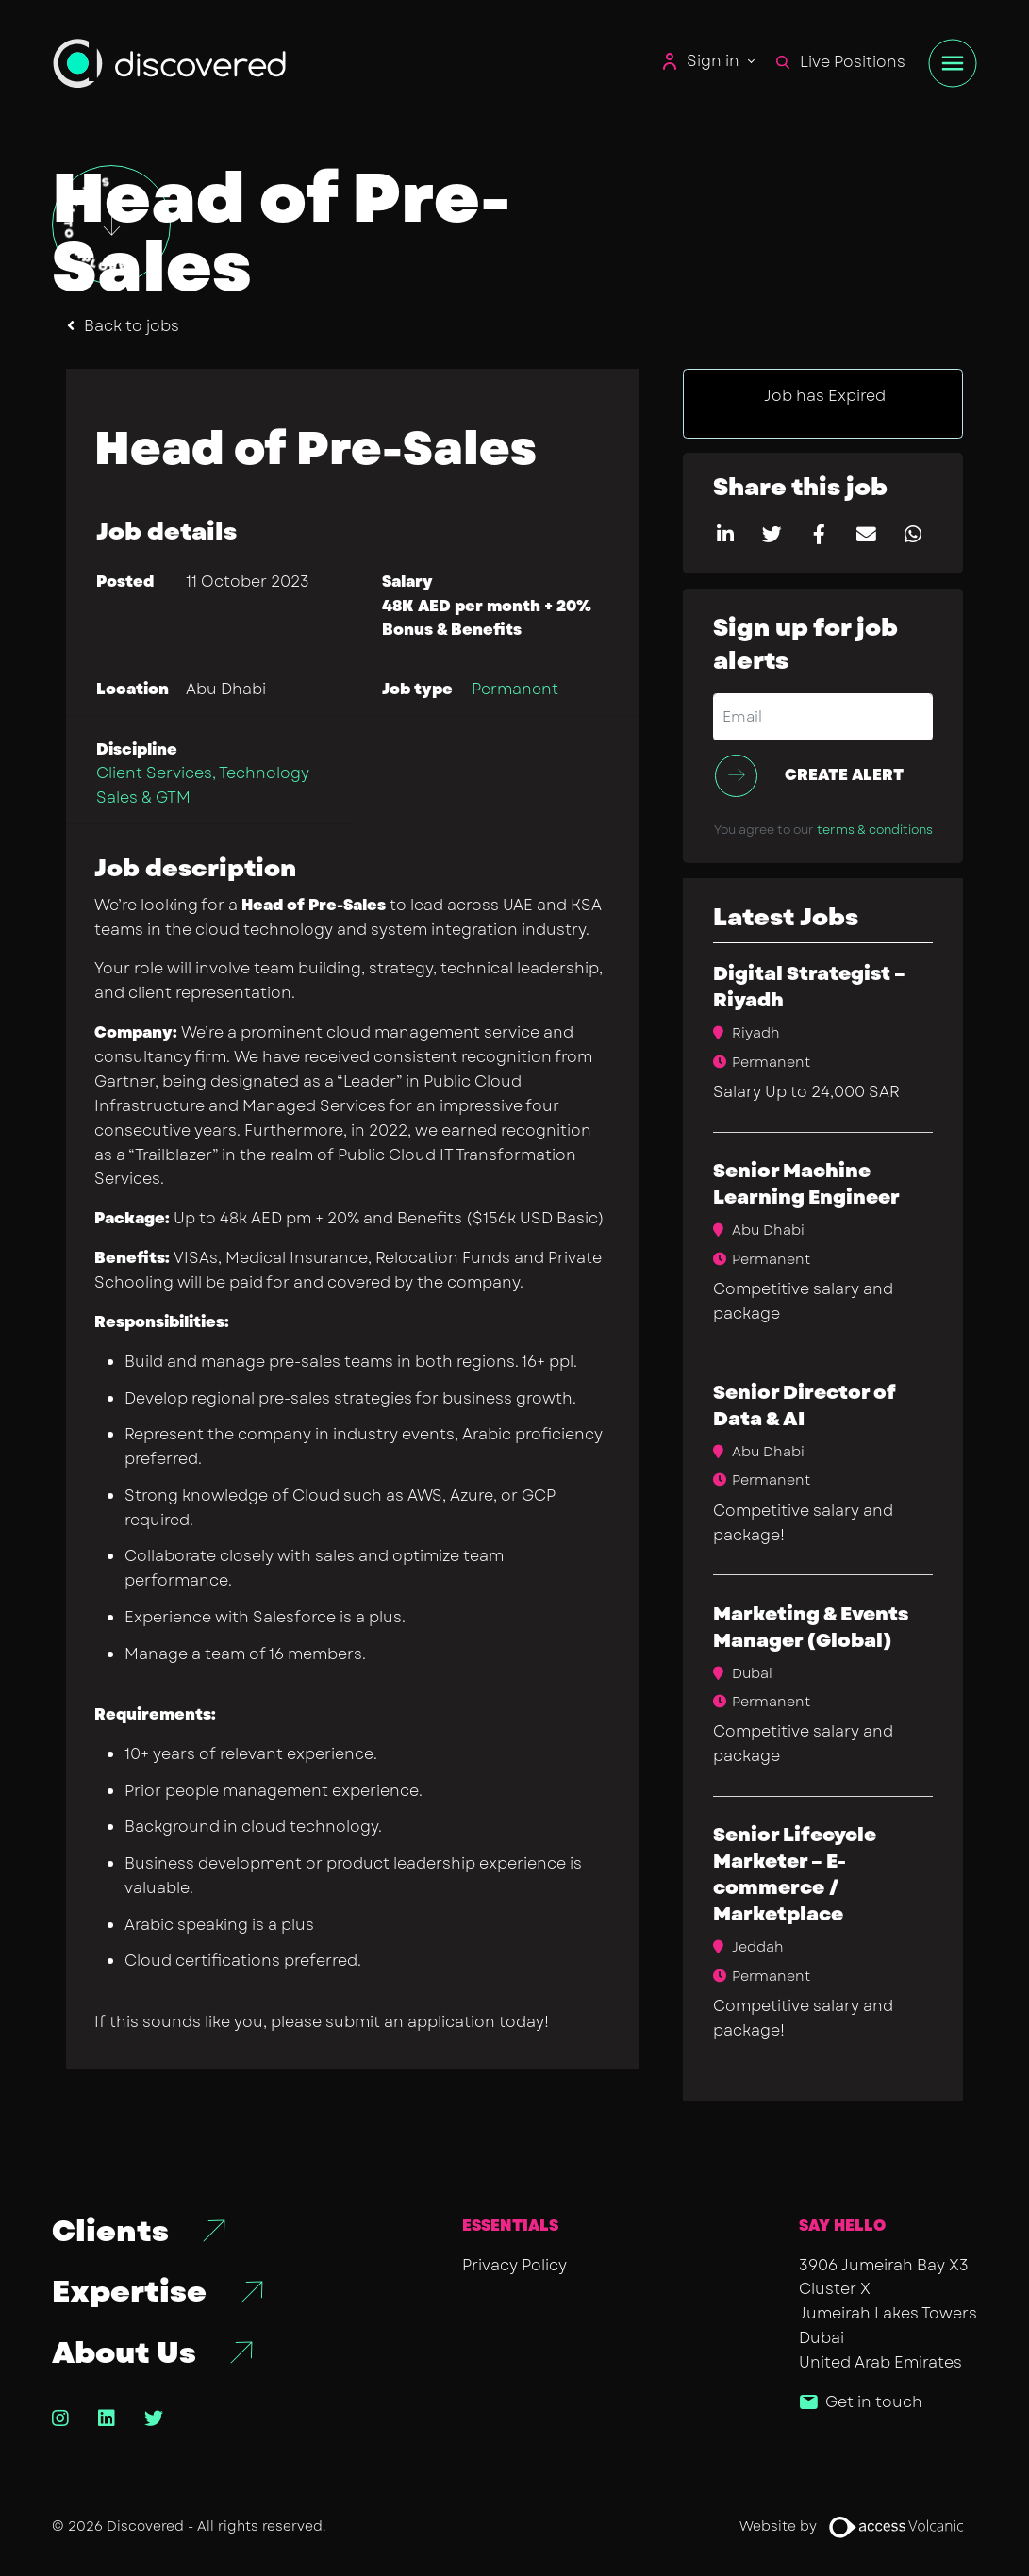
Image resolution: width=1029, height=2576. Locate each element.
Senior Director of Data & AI (804, 1406)
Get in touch (873, 2402)
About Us (124, 2353)
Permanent (515, 689)
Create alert (844, 775)
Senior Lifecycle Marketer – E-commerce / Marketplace (794, 1874)
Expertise (129, 2292)
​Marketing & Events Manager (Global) (810, 1627)
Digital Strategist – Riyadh (809, 987)
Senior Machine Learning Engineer (806, 1184)
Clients (110, 2232)
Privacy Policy (514, 2265)
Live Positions (840, 62)
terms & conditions (875, 830)
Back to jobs (131, 326)
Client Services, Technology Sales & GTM (202, 785)
